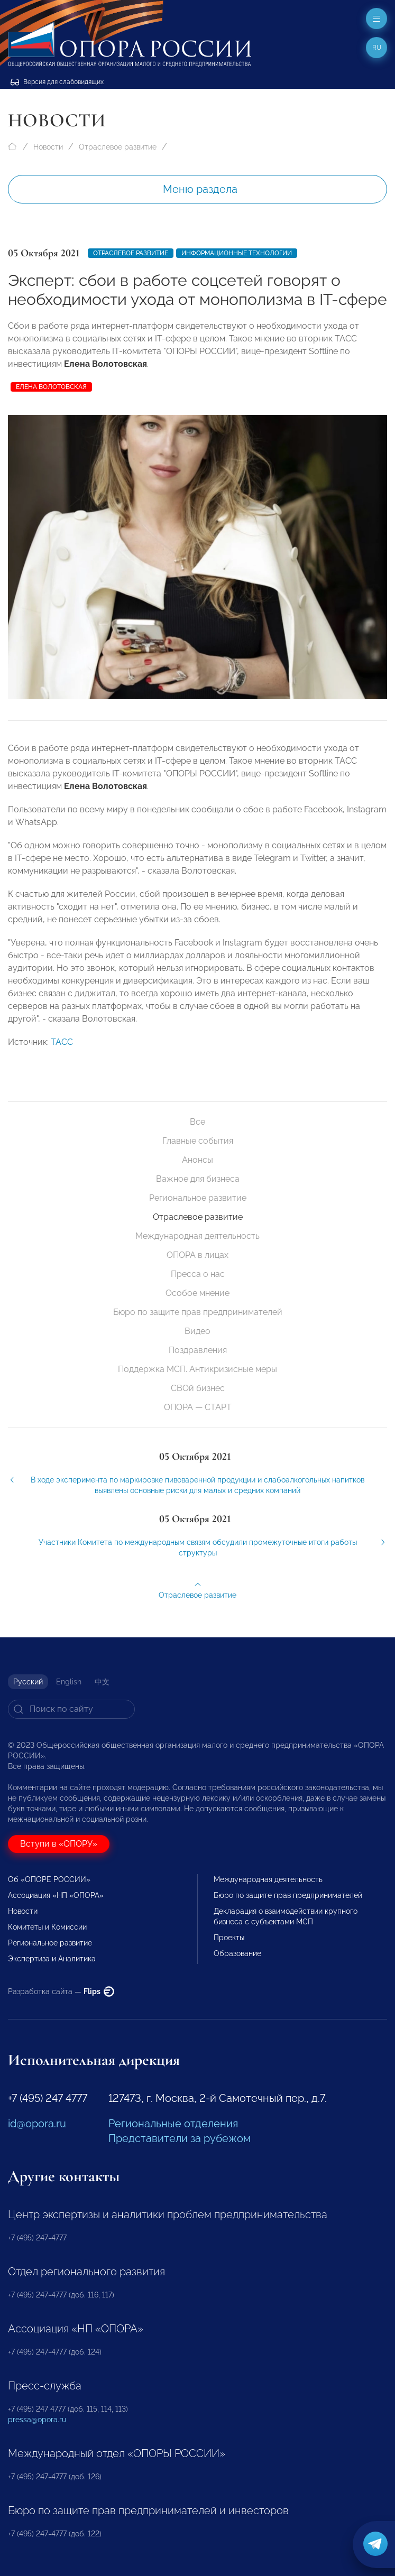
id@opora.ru (37, 2123)
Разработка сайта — (61, 1991)
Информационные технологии (236, 253)
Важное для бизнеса (198, 1179)
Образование (237, 1953)
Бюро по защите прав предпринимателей (197, 1312)
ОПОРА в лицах (197, 1255)
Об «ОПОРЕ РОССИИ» (49, 1879)
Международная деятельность (197, 1236)
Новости (48, 147)
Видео (197, 1331)
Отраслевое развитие (118, 147)
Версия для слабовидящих (57, 82)
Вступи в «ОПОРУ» (58, 1844)
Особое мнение (197, 1293)
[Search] (71, 1709)
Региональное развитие (197, 1198)
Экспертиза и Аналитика (52, 1958)
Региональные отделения (173, 2123)
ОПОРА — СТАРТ (198, 1407)
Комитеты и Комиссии (47, 1927)
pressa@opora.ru (37, 2419)
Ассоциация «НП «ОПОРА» (56, 1895)
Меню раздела (200, 189)
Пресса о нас (198, 1274)
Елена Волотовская (51, 387)
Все (197, 1122)
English (68, 1682)
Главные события (197, 1141)
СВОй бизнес (198, 1388)
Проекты (229, 1937)
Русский (28, 1682)
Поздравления (198, 1350)
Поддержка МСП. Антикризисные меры (197, 1369)
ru (376, 47)
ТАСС (62, 1058)
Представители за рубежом (179, 2138)
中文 (102, 1682)
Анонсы (197, 1160)
